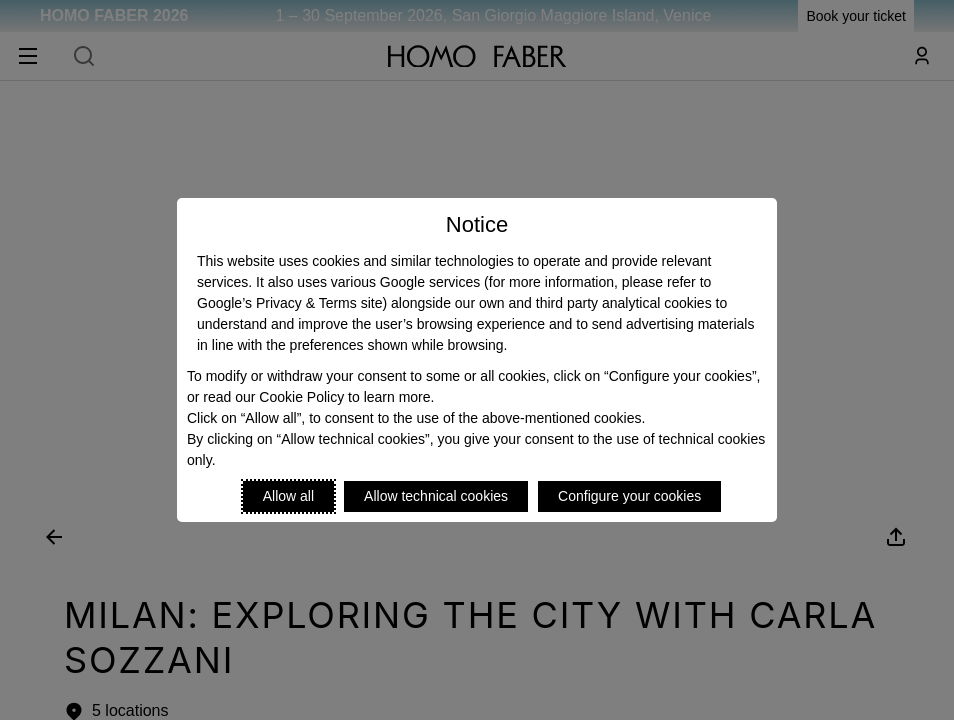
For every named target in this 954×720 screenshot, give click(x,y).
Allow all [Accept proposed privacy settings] (288, 496)
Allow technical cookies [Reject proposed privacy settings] (436, 496)
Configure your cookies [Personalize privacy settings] (629, 496)
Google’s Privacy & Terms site (289, 303)
